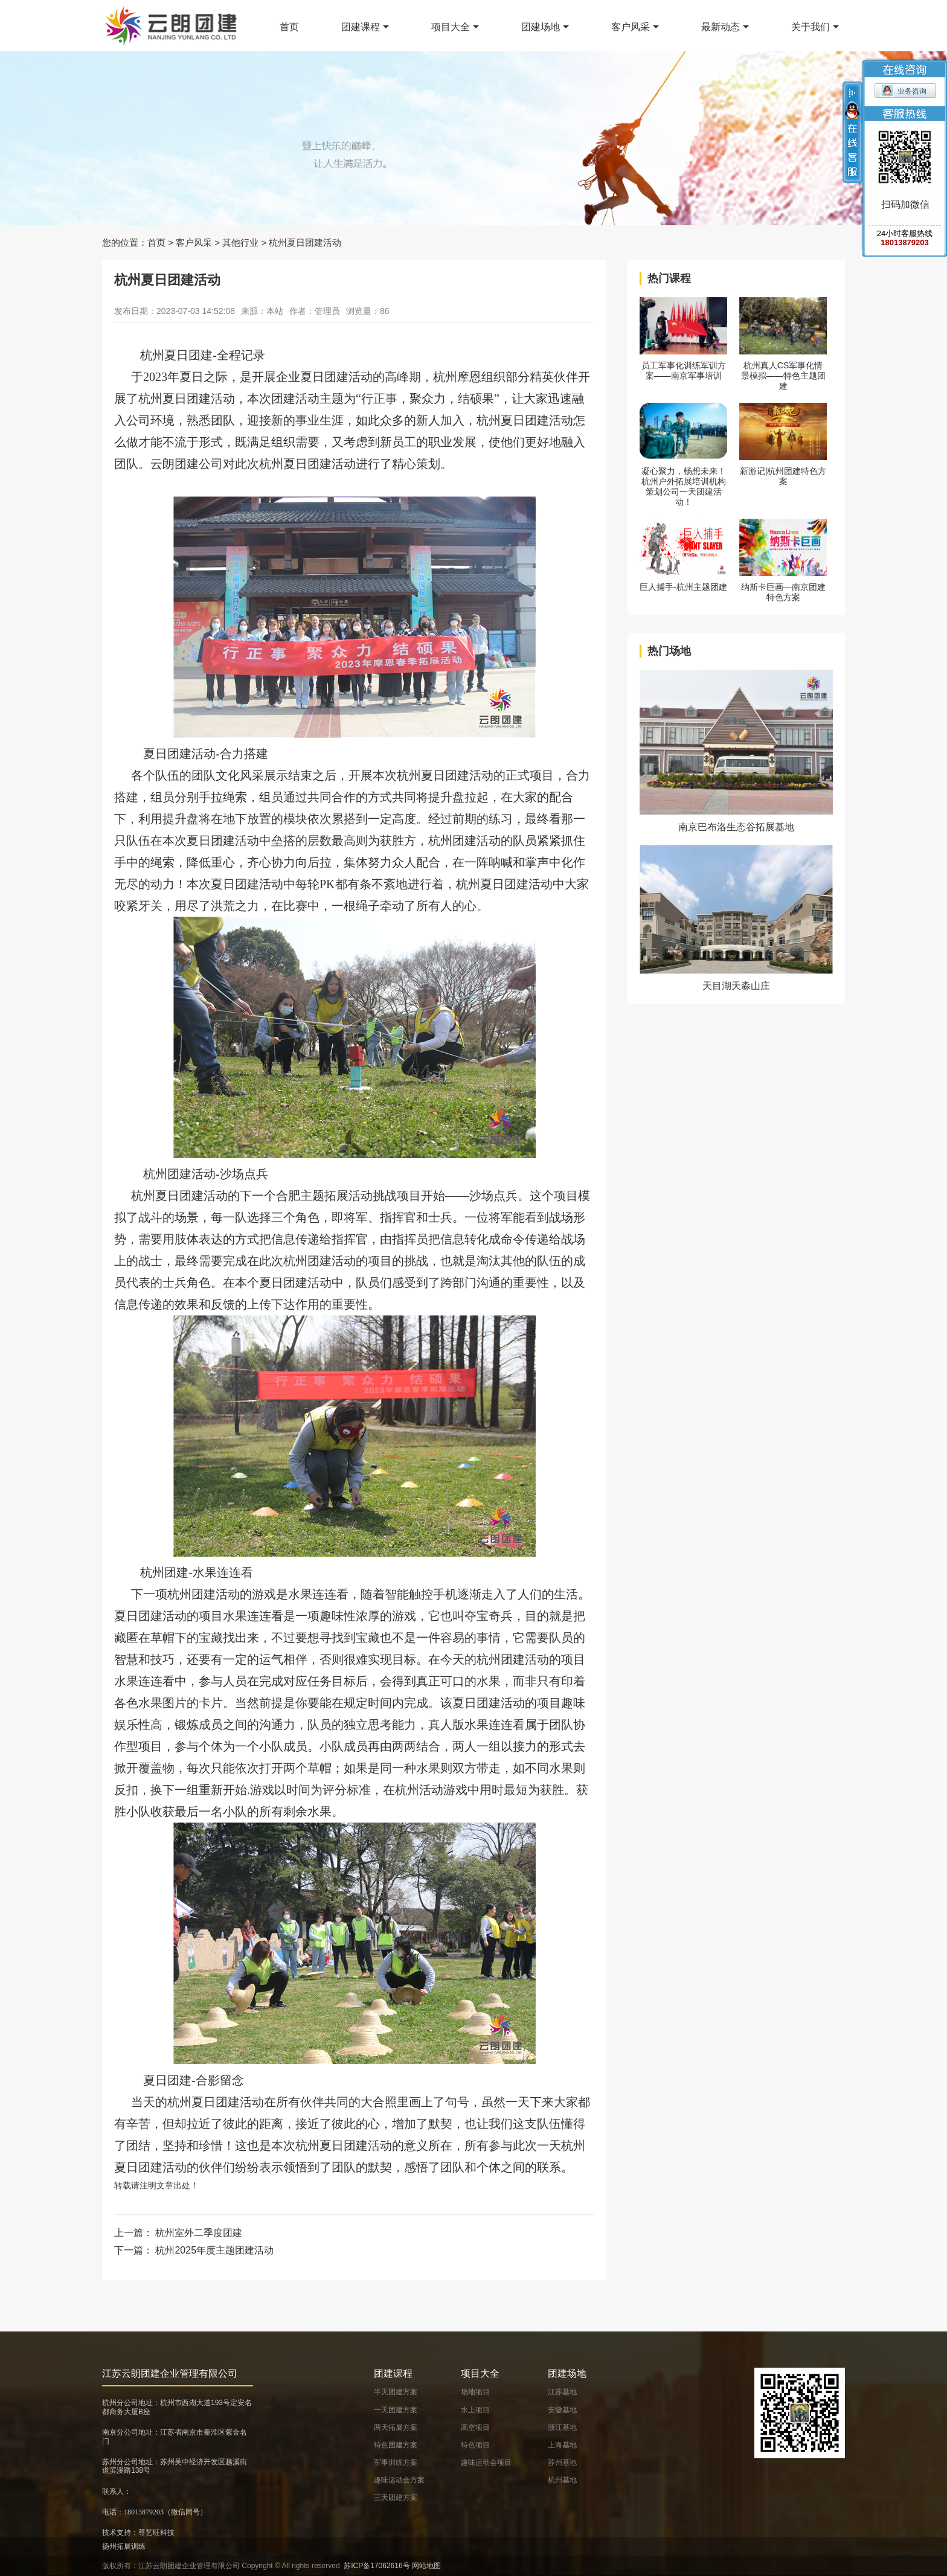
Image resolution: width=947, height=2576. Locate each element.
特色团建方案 (395, 2445)
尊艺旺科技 (156, 2532)
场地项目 (475, 2392)
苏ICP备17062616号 (376, 2566)
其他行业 (240, 242)
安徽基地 (562, 2410)
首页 (289, 27)
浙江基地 (562, 2427)
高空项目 (475, 2427)
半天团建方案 (395, 2392)
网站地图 (426, 2566)
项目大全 (450, 27)
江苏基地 (562, 2392)
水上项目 (475, 2410)
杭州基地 (562, 2480)
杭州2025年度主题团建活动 (214, 2250)
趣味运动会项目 (486, 2462)
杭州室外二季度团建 (198, 2233)
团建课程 (360, 27)
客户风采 (630, 27)
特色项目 (475, 2445)
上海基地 (562, 2445)
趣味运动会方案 (399, 2480)
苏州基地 (562, 2462)
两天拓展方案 (395, 2427)
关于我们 (810, 27)
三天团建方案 (395, 2497)
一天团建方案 (395, 2410)
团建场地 (540, 27)
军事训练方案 (395, 2462)
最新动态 (720, 27)
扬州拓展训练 (124, 2546)
